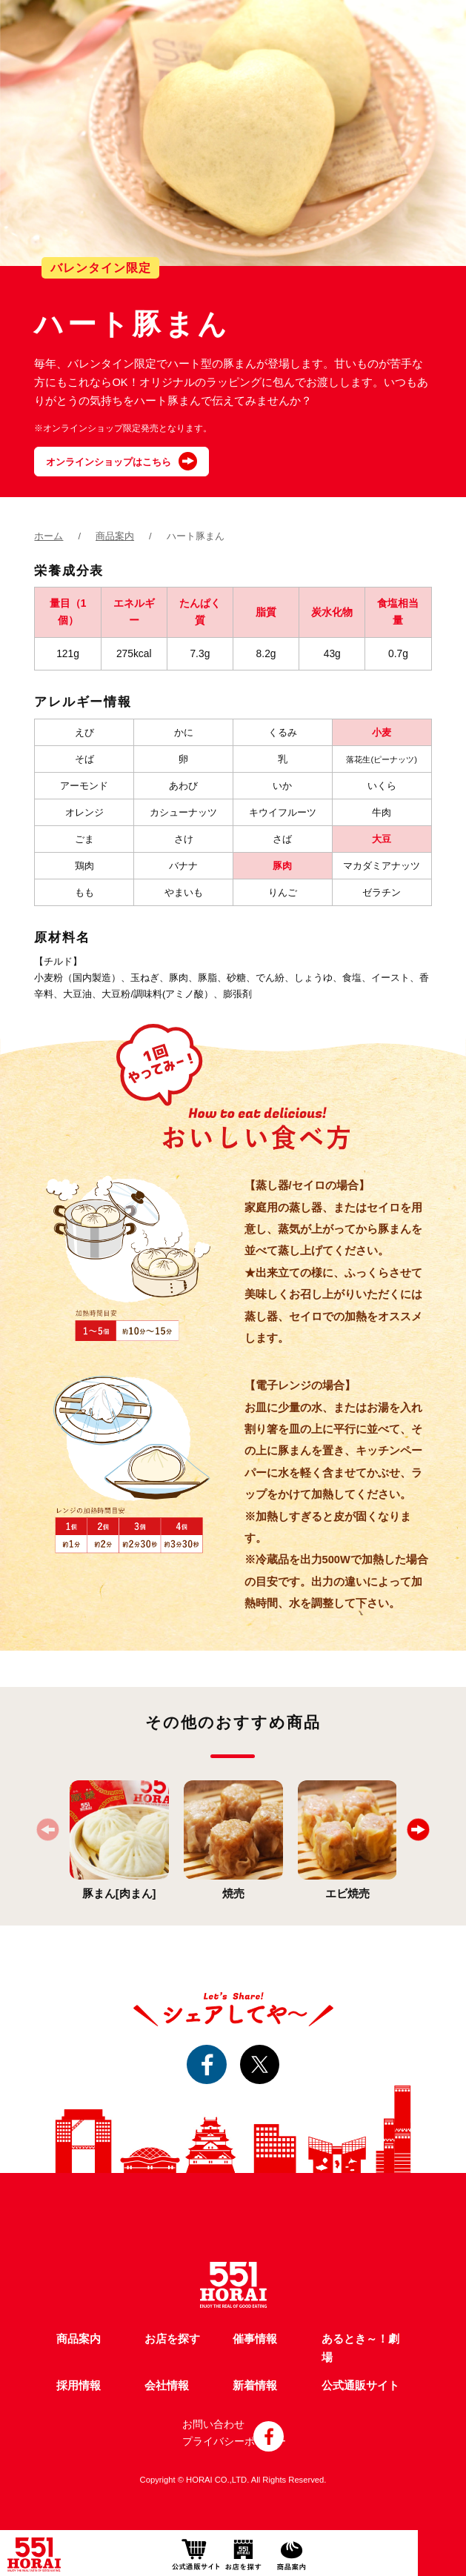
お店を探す (172, 2339)
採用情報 (78, 2386)
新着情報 (255, 2386)
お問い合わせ (213, 2424)
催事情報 (255, 2339)
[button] (418, 1829)
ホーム (48, 536)
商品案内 (115, 536)
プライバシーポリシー (234, 2441)
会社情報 (166, 2386)
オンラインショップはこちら (108, 461)
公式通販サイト (360, 2386)
